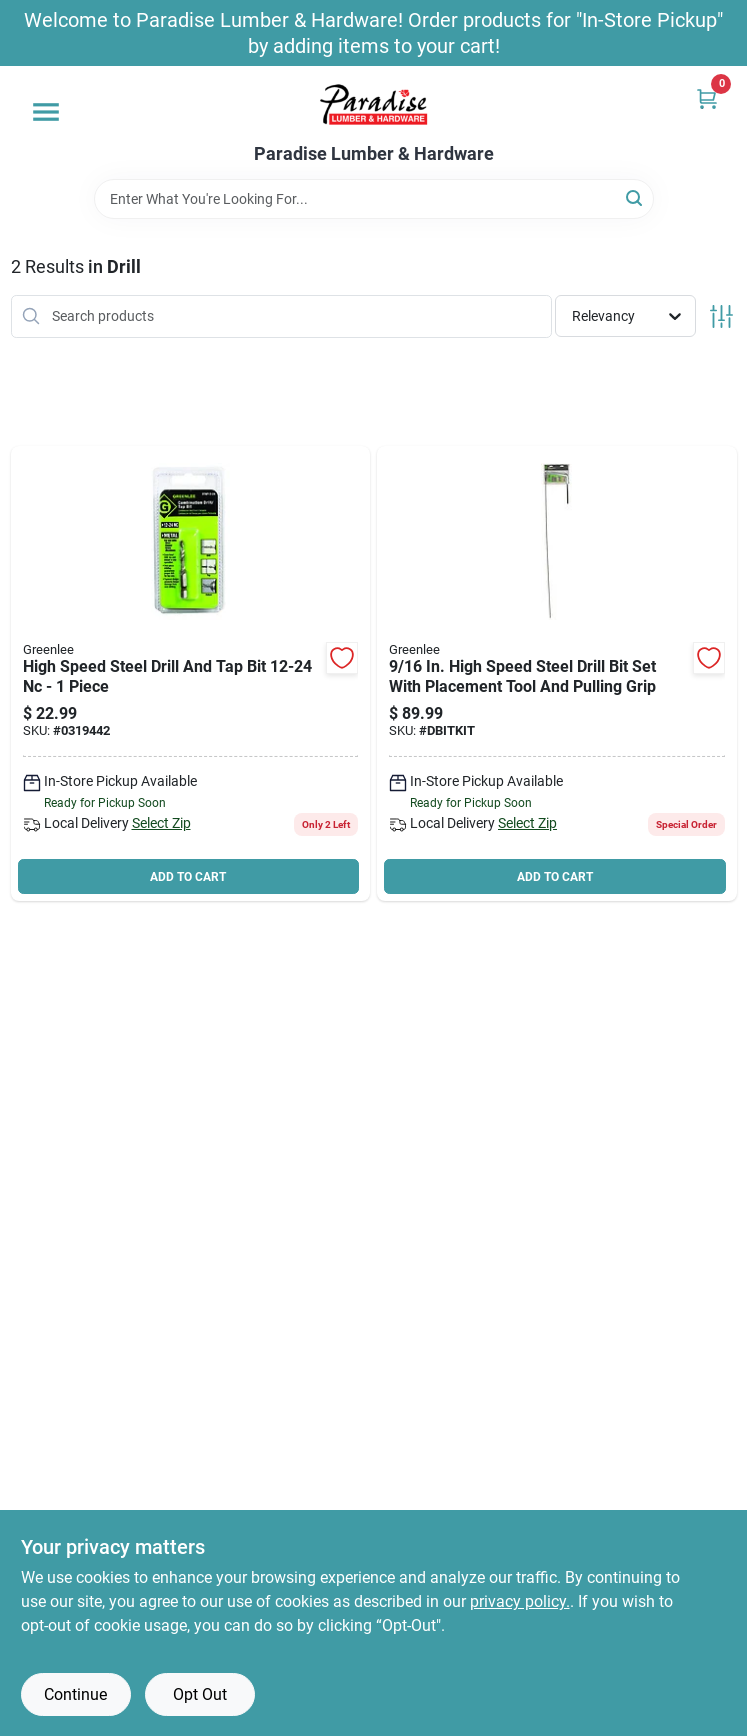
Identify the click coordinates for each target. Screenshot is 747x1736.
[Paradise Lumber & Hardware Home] (374, 105)
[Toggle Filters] (721, 316)
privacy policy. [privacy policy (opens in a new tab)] (520, 1601)
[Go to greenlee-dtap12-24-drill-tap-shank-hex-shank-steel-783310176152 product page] (191, 674)
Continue (75, 1694)
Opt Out (200, 1694)
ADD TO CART (188, 877)
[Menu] (46, 112)
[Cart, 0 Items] (707, 98)
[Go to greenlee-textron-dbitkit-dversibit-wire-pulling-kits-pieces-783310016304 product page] (557, 674)
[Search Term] (374, 199)
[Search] (635, 197)
